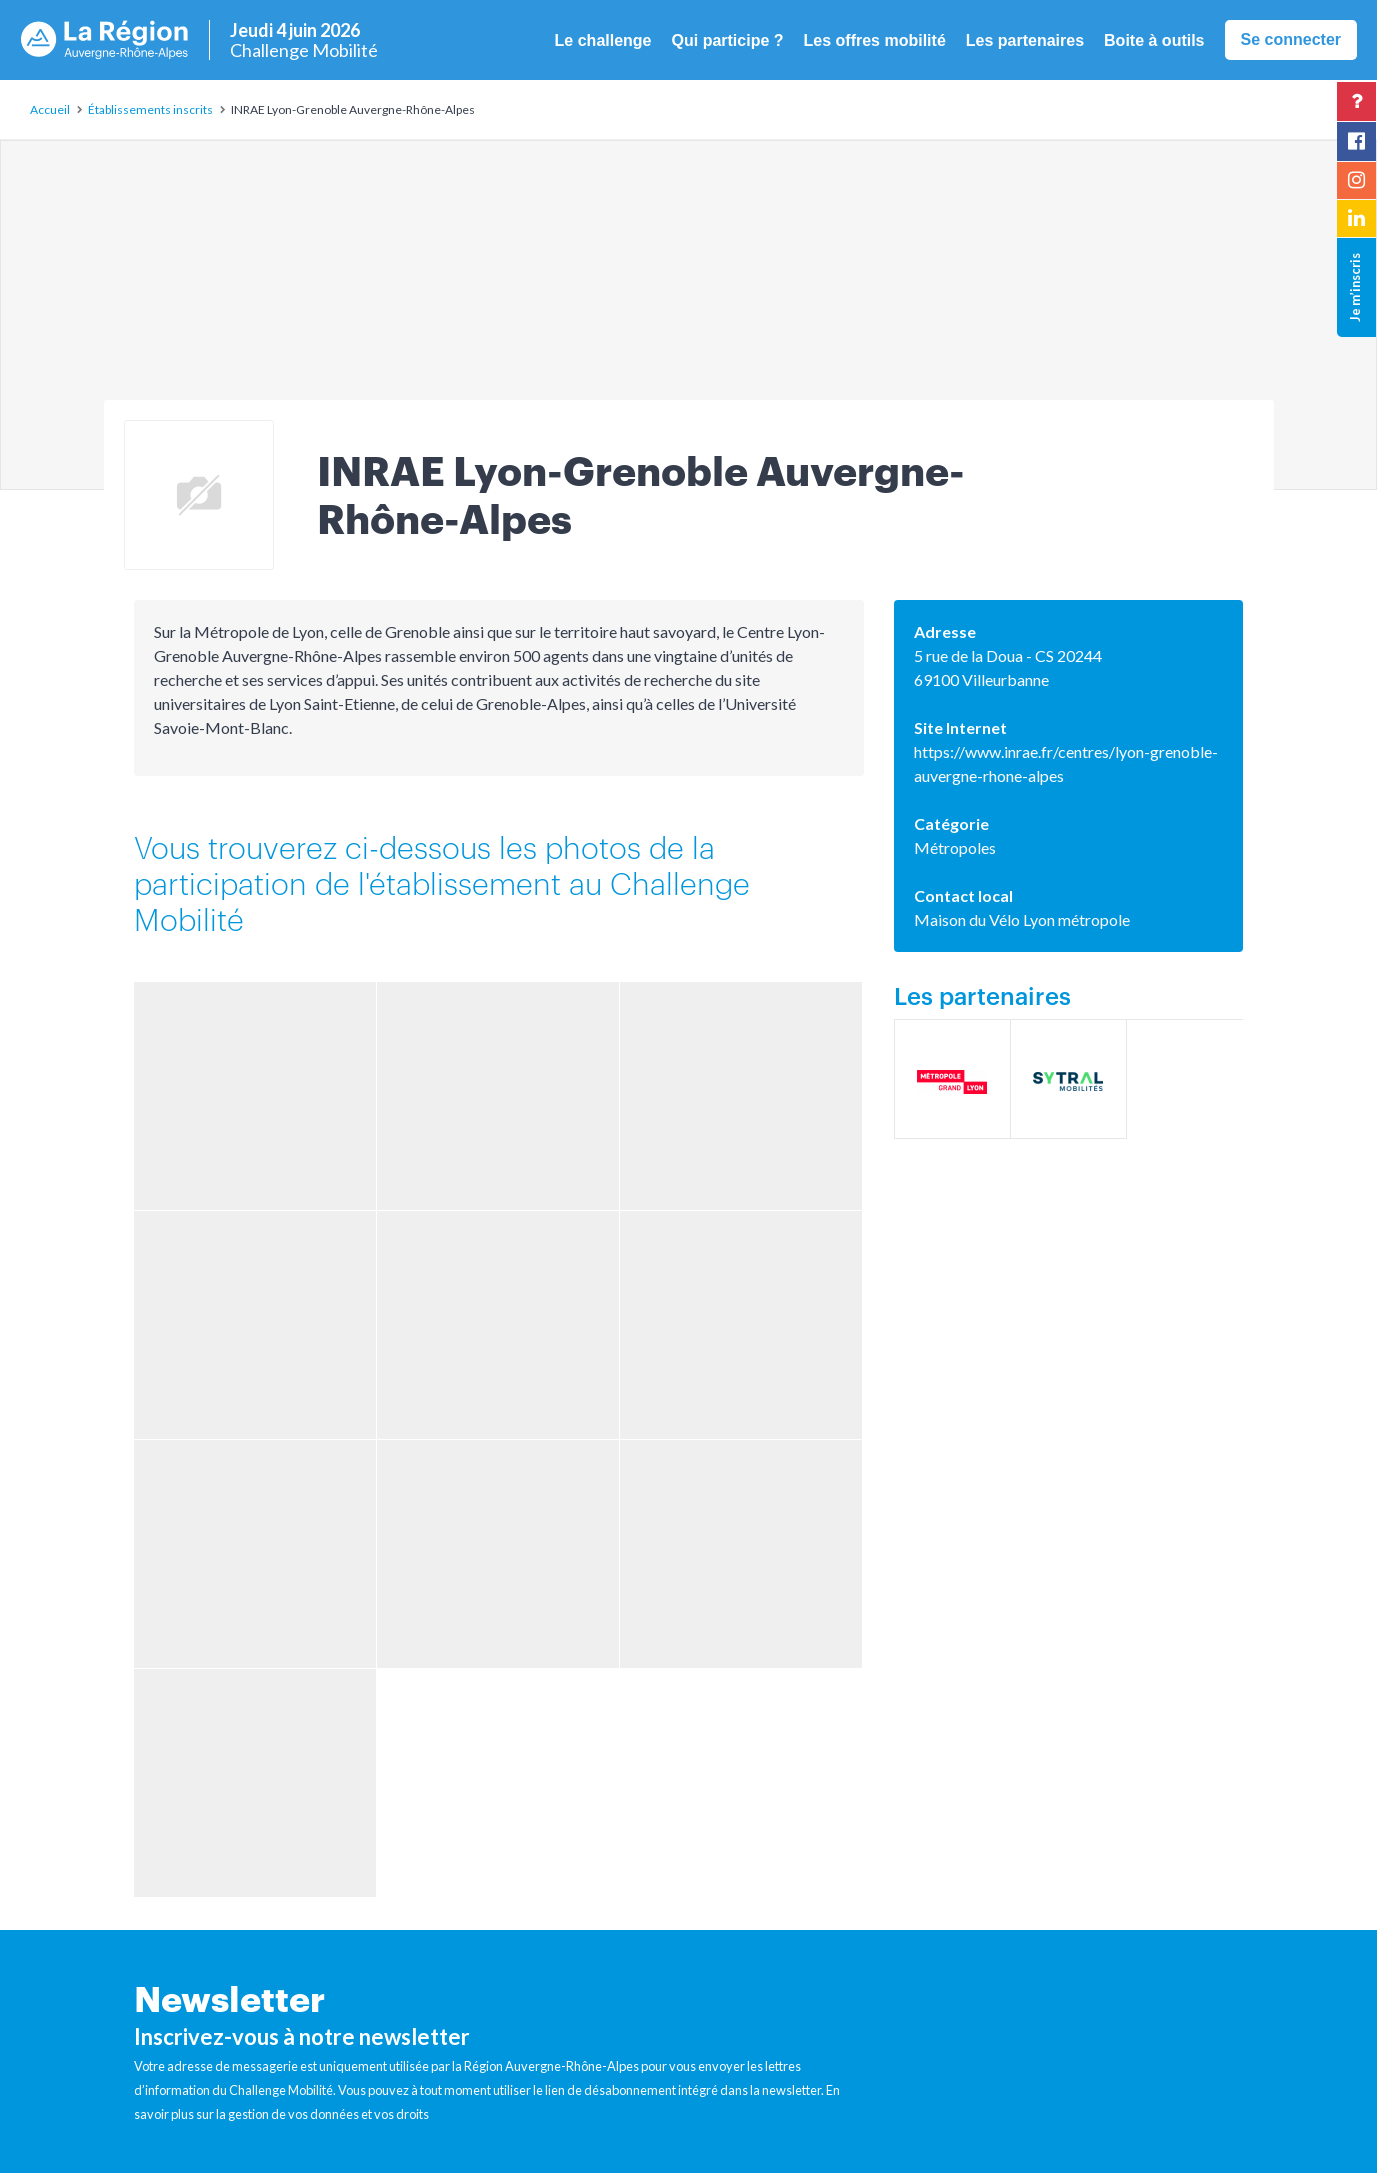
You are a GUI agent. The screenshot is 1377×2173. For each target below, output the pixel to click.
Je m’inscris (1355, 287)
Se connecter (1291, 39)
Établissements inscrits (150, 109)
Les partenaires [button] (1025, 40)
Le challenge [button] (603, 40)
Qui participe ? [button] (728, 40)
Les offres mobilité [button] (875, 40)
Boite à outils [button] (1154, 40)
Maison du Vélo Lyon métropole (1022, 919)
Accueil (50, 109)
